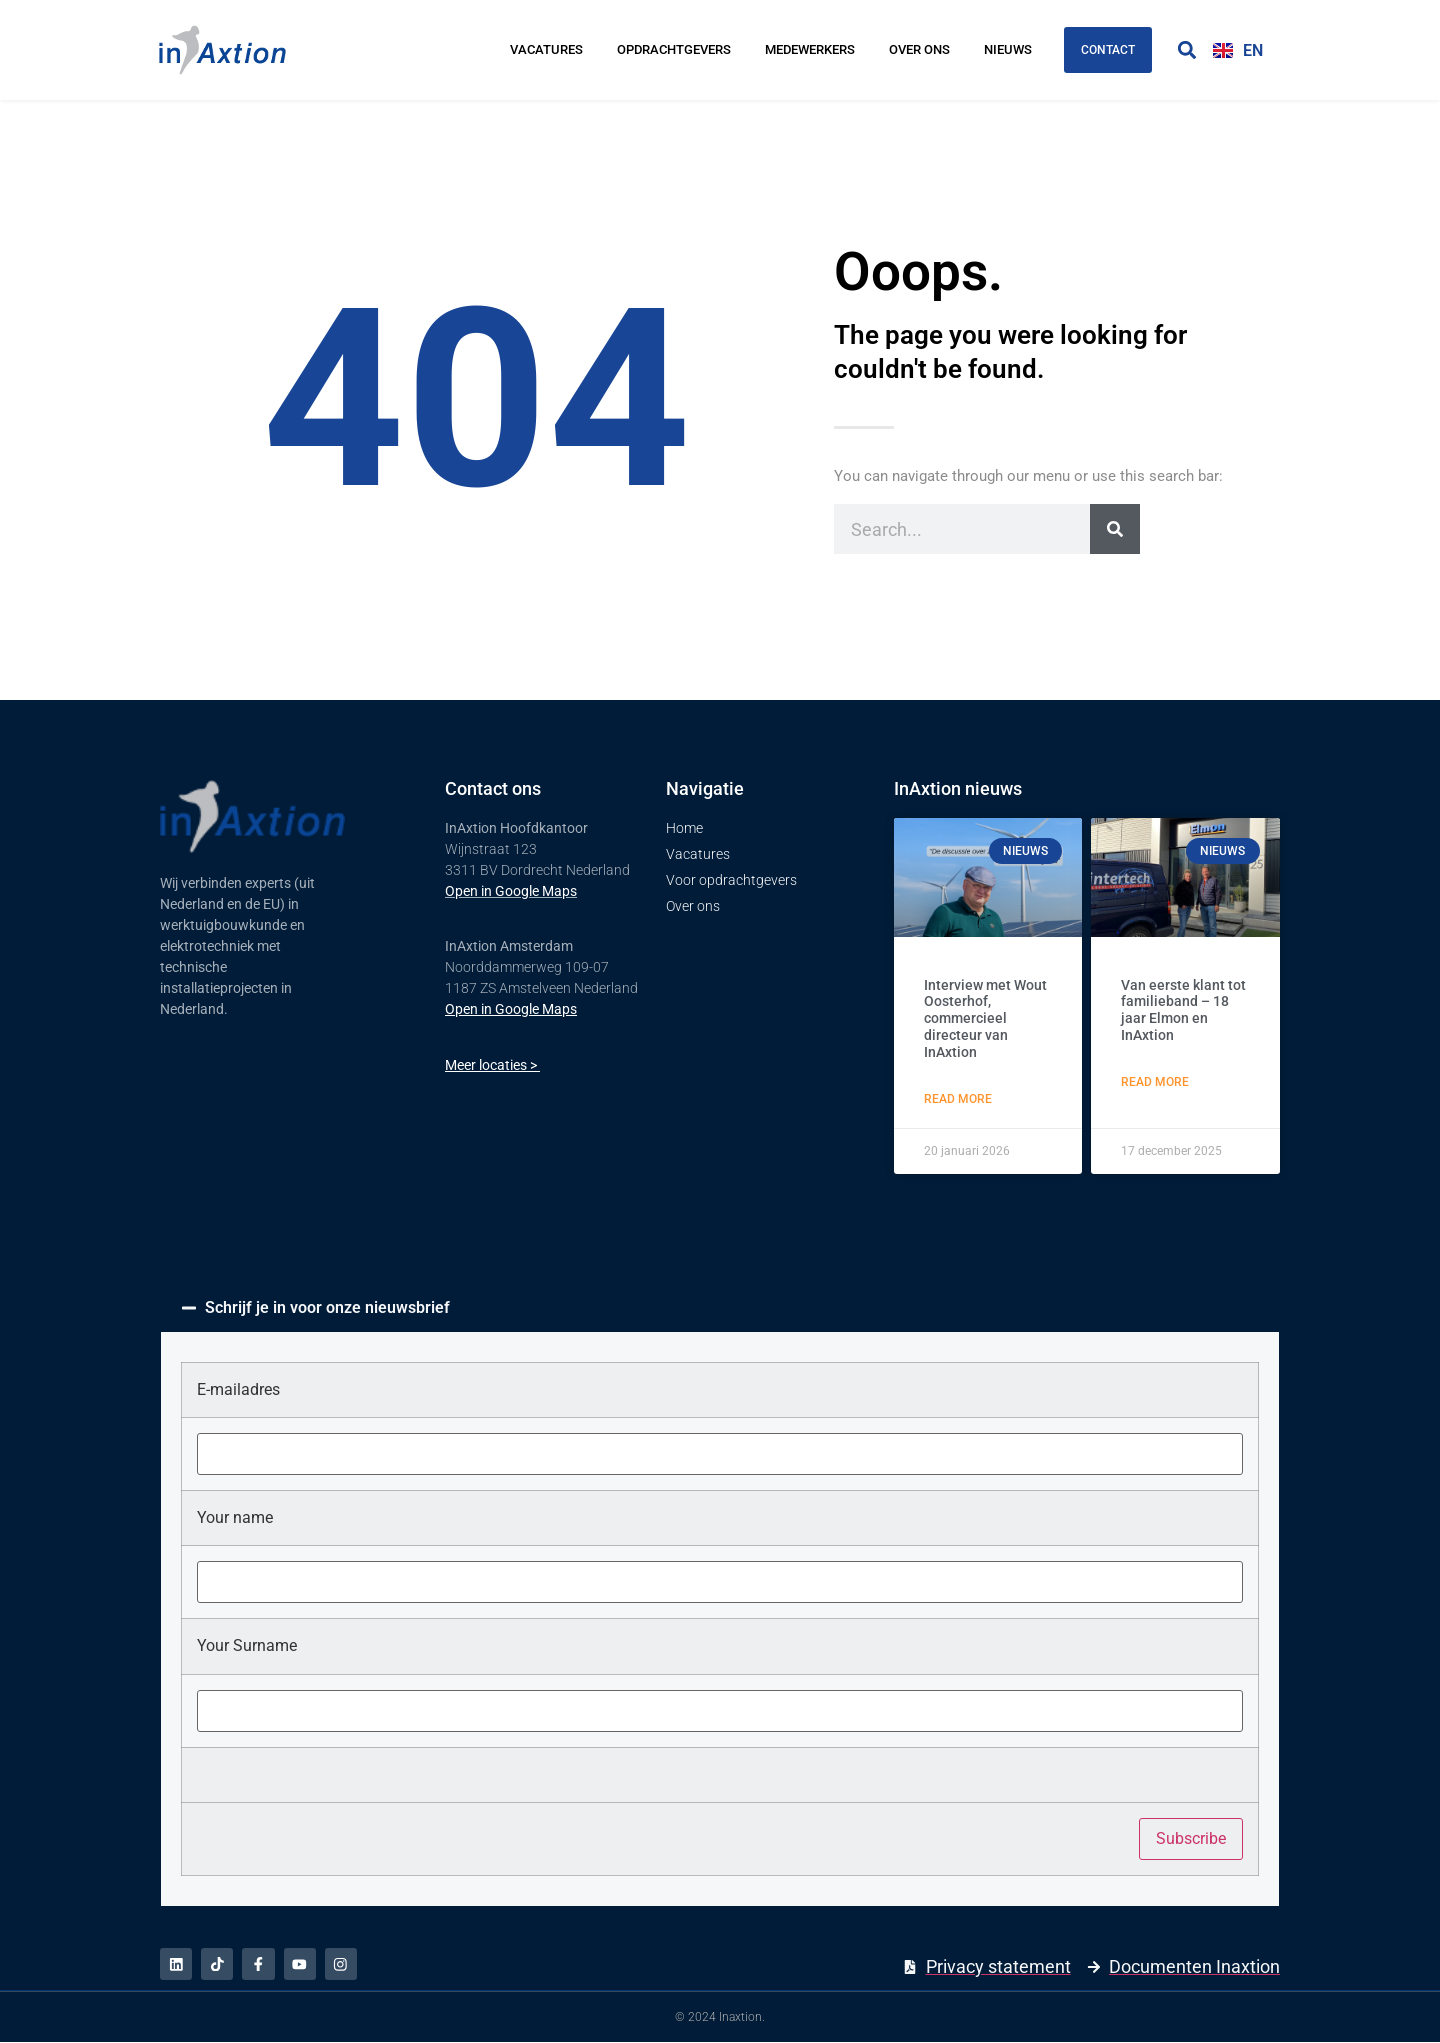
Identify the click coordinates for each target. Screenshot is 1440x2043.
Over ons (919, 49)
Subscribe (1191, 1838)
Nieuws (1008, 49)
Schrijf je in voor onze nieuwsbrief (327, 1307)
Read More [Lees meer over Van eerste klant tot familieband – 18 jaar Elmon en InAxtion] (1155, 1082)
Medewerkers (810, 49)
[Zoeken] (1115, 529)
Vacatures (546, 49)
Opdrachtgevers (674, 49)
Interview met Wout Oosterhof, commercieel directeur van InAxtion (985, 1018)
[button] (1186, 50)
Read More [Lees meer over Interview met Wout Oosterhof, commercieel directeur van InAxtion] (958, 1099)
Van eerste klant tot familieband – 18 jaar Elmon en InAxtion (1183, 1010)
